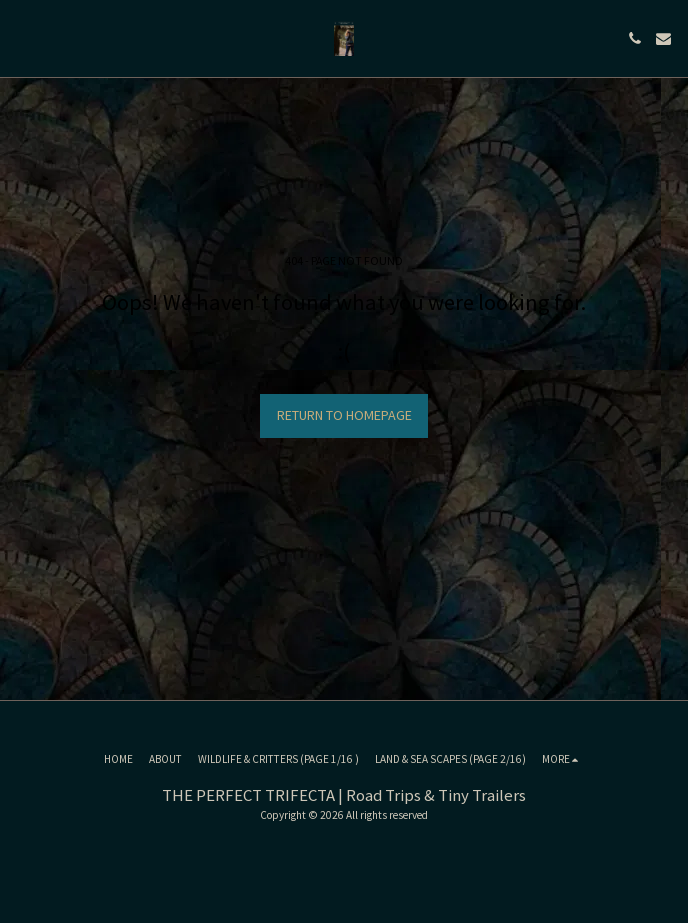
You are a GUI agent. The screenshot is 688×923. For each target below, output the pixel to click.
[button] (22, 37)
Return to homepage (344, 415)
